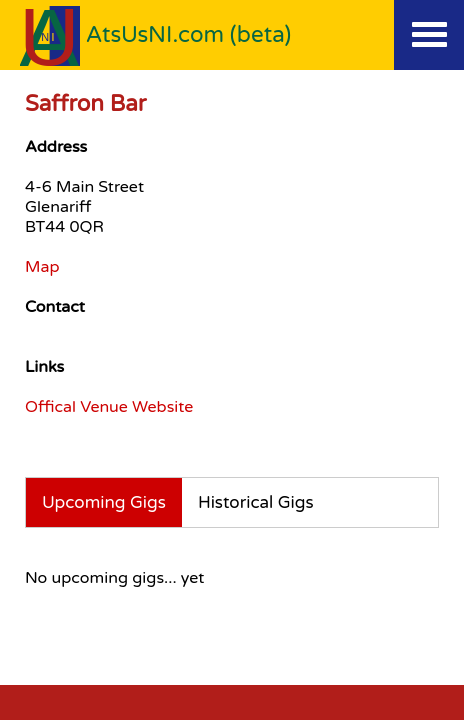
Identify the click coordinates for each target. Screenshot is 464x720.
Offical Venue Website (109, 407)
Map (42, 267)
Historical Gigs (256, 502)
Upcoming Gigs (104, 502)
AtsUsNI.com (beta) (189, 34)
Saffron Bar (85, 103)
